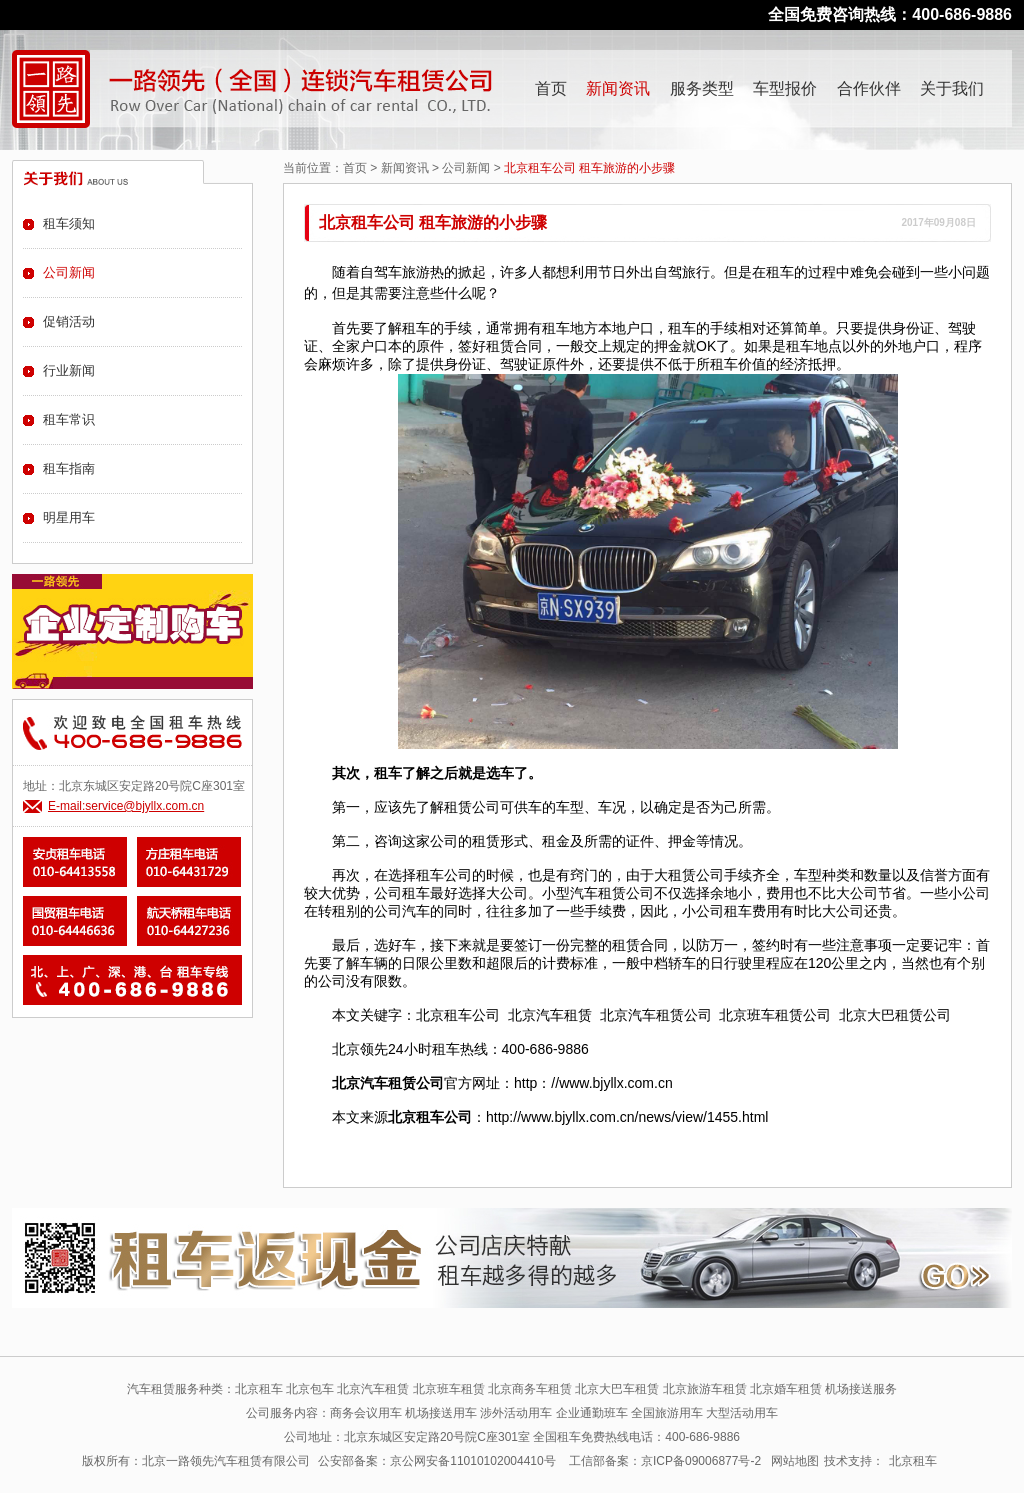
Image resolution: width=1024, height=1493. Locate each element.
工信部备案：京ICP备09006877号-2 (665, 1461)
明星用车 (69, 517)
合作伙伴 (869, 88)
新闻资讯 (618, 88)
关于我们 (952, 88)
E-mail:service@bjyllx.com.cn (126, 806)
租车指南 (69, 468)
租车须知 (69, 223)
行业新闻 (69, 370)
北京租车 (913, 1461)
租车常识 (69, 419)
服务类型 (702, 88)
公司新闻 (466, 168)
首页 (551, 88)
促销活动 (69, 321)
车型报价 (785, 88)
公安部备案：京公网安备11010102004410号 (436, 1461)
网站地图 (795, 1461)
